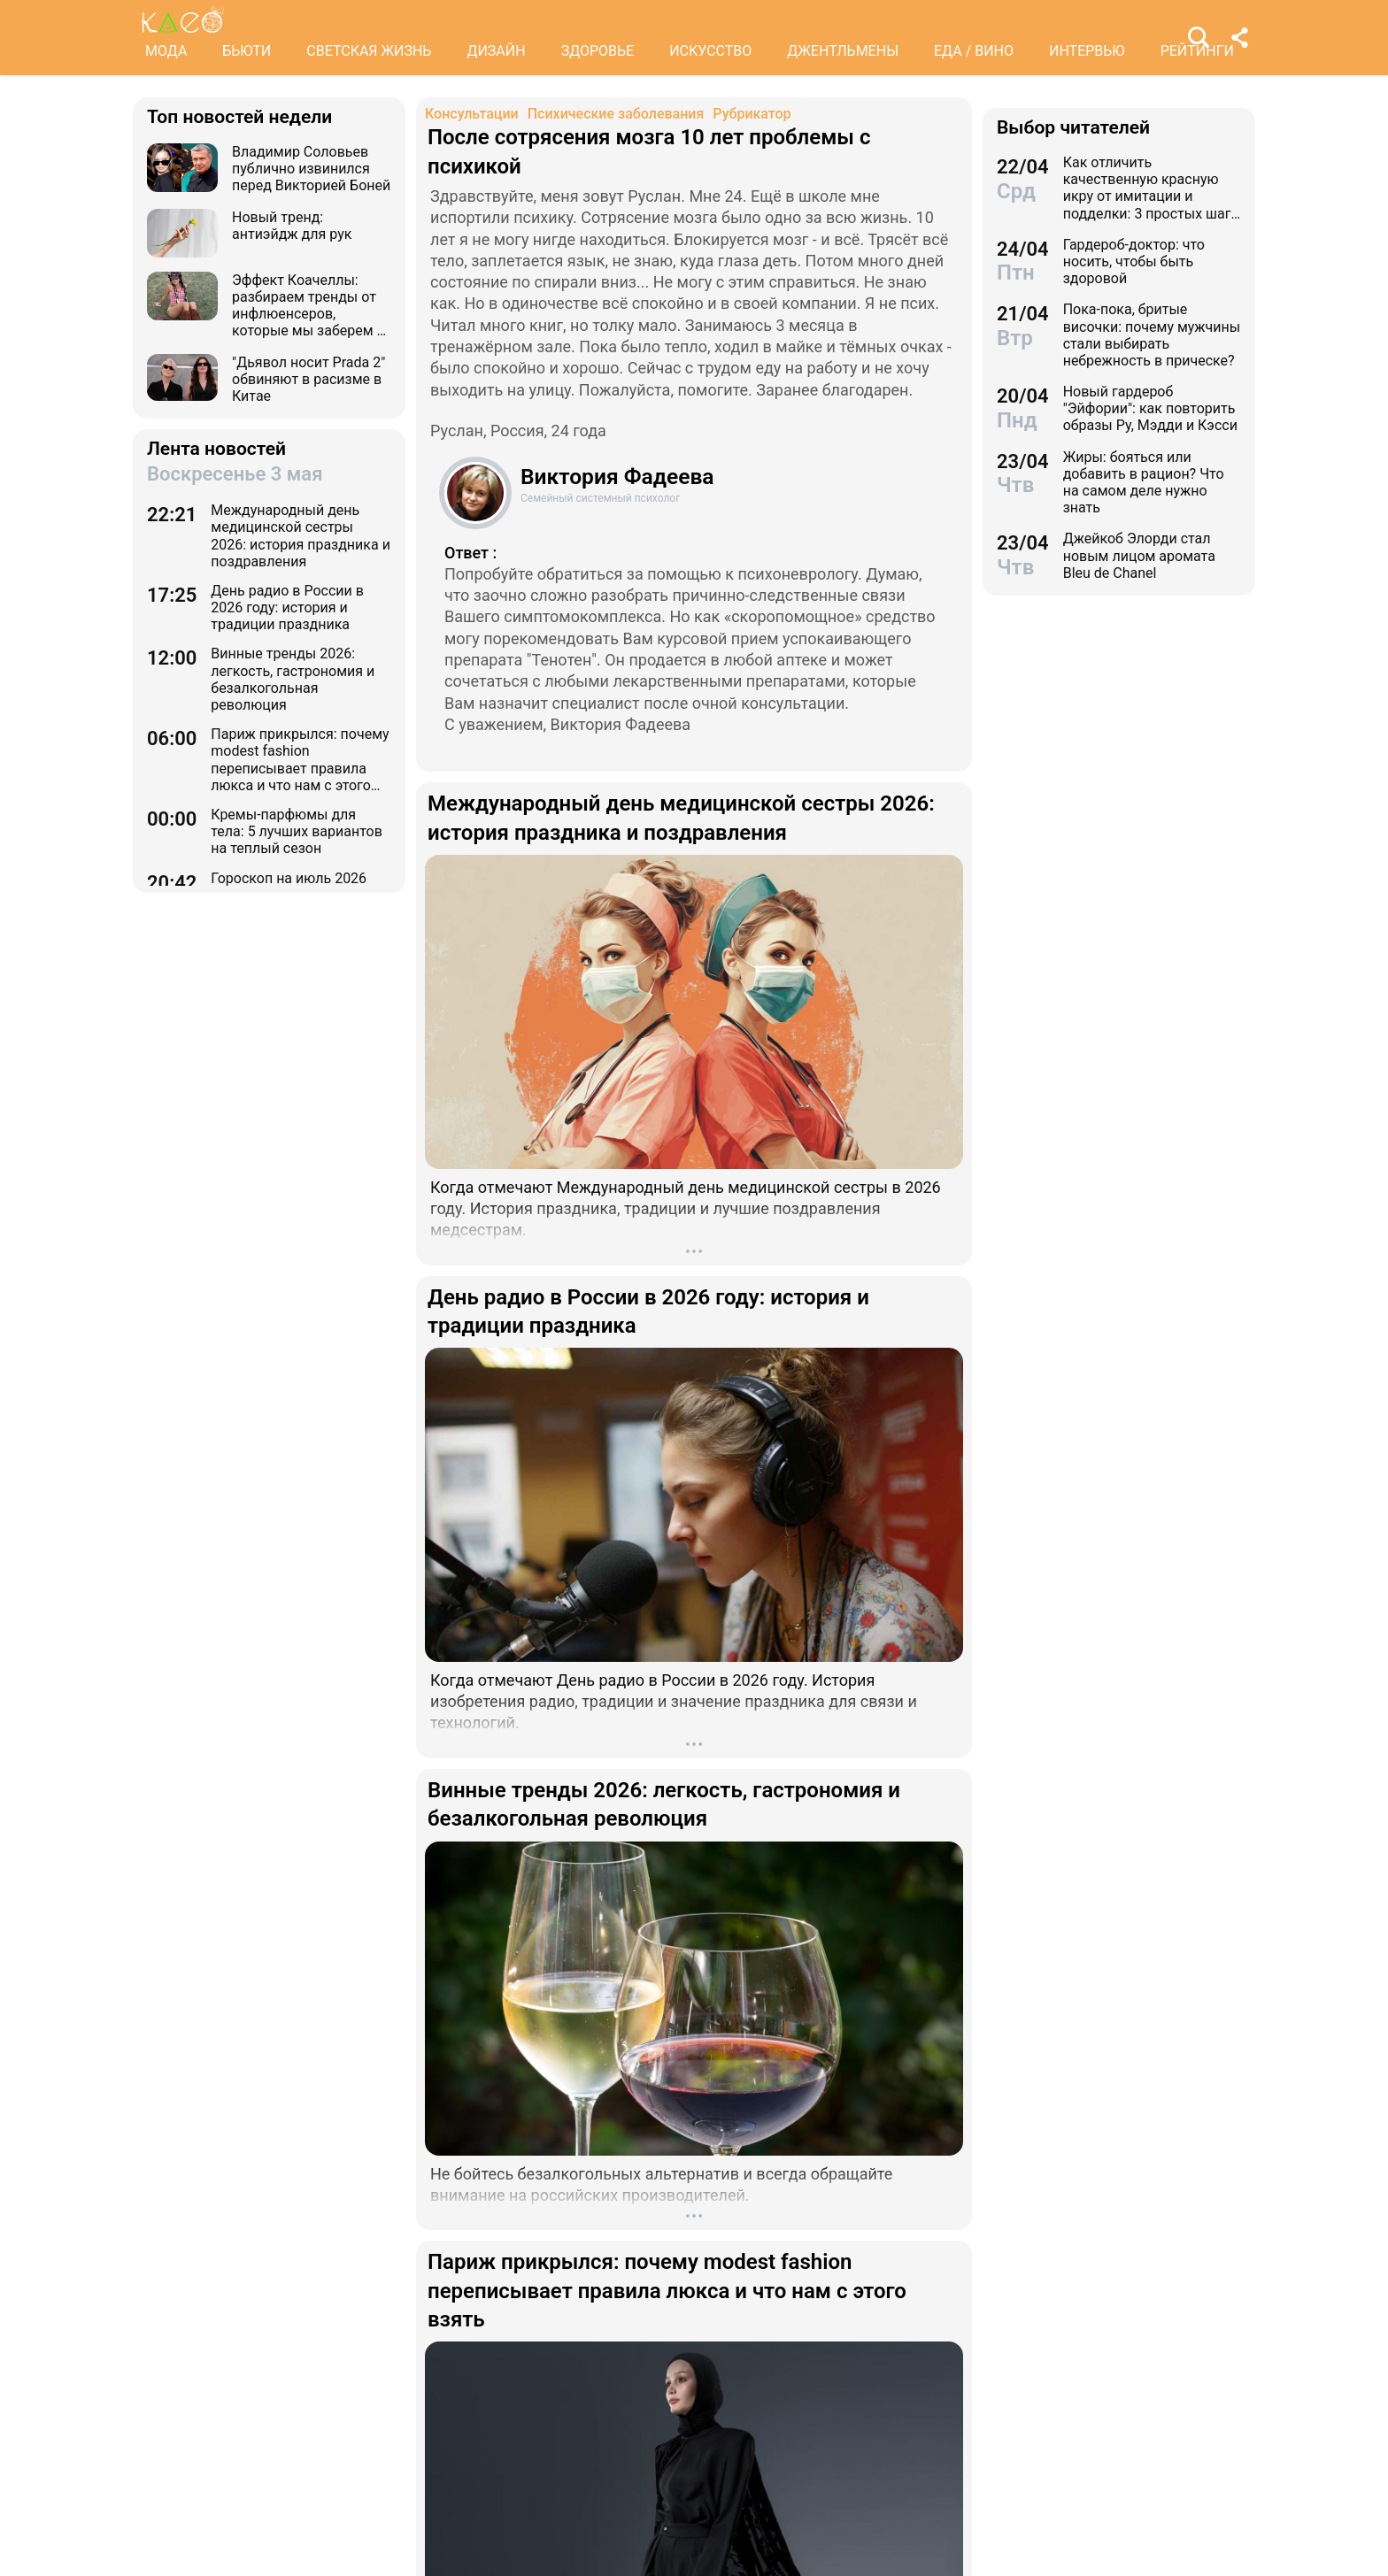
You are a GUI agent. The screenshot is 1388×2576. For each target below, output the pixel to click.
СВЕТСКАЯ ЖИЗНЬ (368, 50)
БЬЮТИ (246, 50)
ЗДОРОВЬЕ (598, 50)
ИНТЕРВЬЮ (1087, 50)
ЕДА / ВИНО (974, 50)
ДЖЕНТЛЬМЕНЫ (842, 50)
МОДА (166, 50)
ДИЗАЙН (496, 50)
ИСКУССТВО (710, 50)
